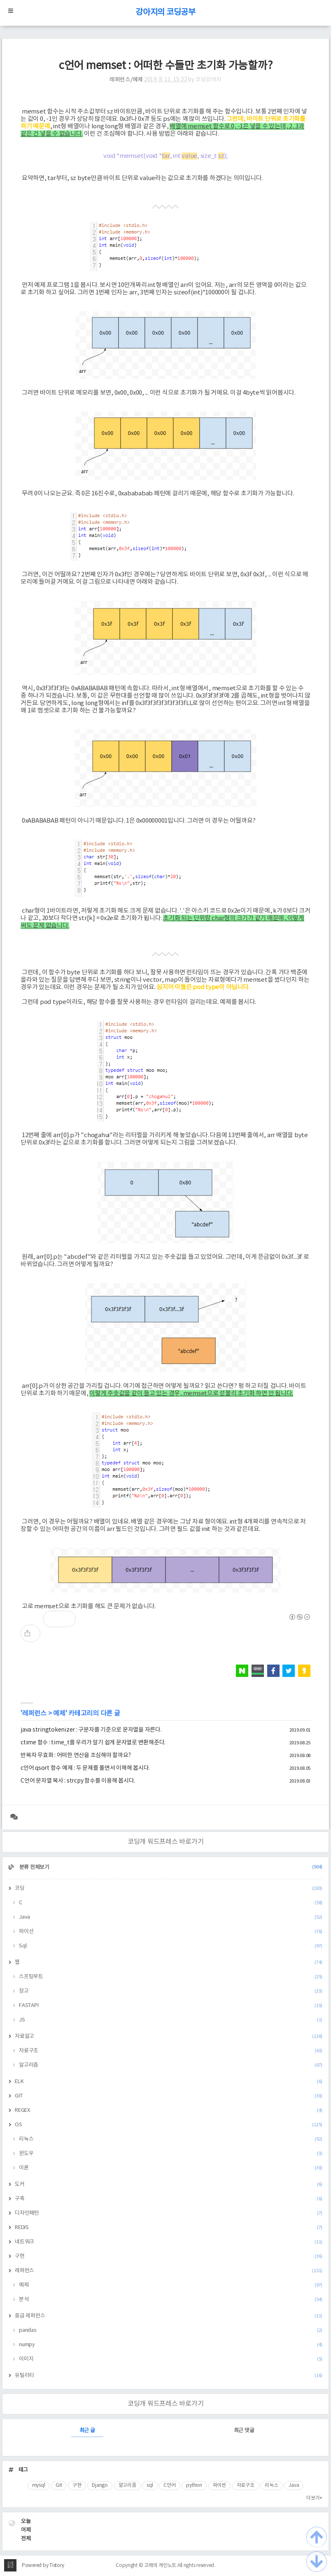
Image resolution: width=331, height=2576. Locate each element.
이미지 (170, 2359)
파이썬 (219, 2485)
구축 (168, 2199)
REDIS (168, 2227)
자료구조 (170, 2051)
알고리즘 (170, 2065)
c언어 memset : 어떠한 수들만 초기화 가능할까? (166, 66)
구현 (168, 2256)
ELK (168, 2082)
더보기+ (314, 2498)
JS (170, 2020)
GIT (168, 2096)
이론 (170, 2168)
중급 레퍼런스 (168, 2316)
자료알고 (168, 2036)
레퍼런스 (34, 1713)
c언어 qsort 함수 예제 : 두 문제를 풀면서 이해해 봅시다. (85, 1768)
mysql (38, 2485)
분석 (170, 2299)
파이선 (170, 1931)
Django (100, 2485)
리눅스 (170, 2139)
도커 (168, 2184)
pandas (170, 2330)
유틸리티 (168, 2375)
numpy (170, 2345)
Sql (170, 1946)
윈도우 (170, 2153)
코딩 (168, 1888)
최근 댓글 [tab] (244, 2431)
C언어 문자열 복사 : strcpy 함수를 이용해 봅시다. (78, 1781)
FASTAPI (170, 2005)
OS (168, 2125)
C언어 (169, 2485)
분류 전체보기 (170, 1867)
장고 (170, 1991)
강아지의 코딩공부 (165, 12)
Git (59, 2485)
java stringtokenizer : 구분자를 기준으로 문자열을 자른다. (91, 1730)
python (194, 2485)
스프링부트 (170, 1977)
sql (150, 2485)
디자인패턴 (168, 2213)
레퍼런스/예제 (126, 79)
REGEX (168, 2110)
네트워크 (168, 2242)
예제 (59, 1713)
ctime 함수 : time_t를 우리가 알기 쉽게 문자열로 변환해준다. (93, 1742)
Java (170, 1917)
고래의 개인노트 (160, 2565)
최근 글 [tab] (87, 2431)
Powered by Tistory (43, 2565)
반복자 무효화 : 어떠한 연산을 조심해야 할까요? (76, 1755)
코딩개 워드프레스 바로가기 (166, 1841)
